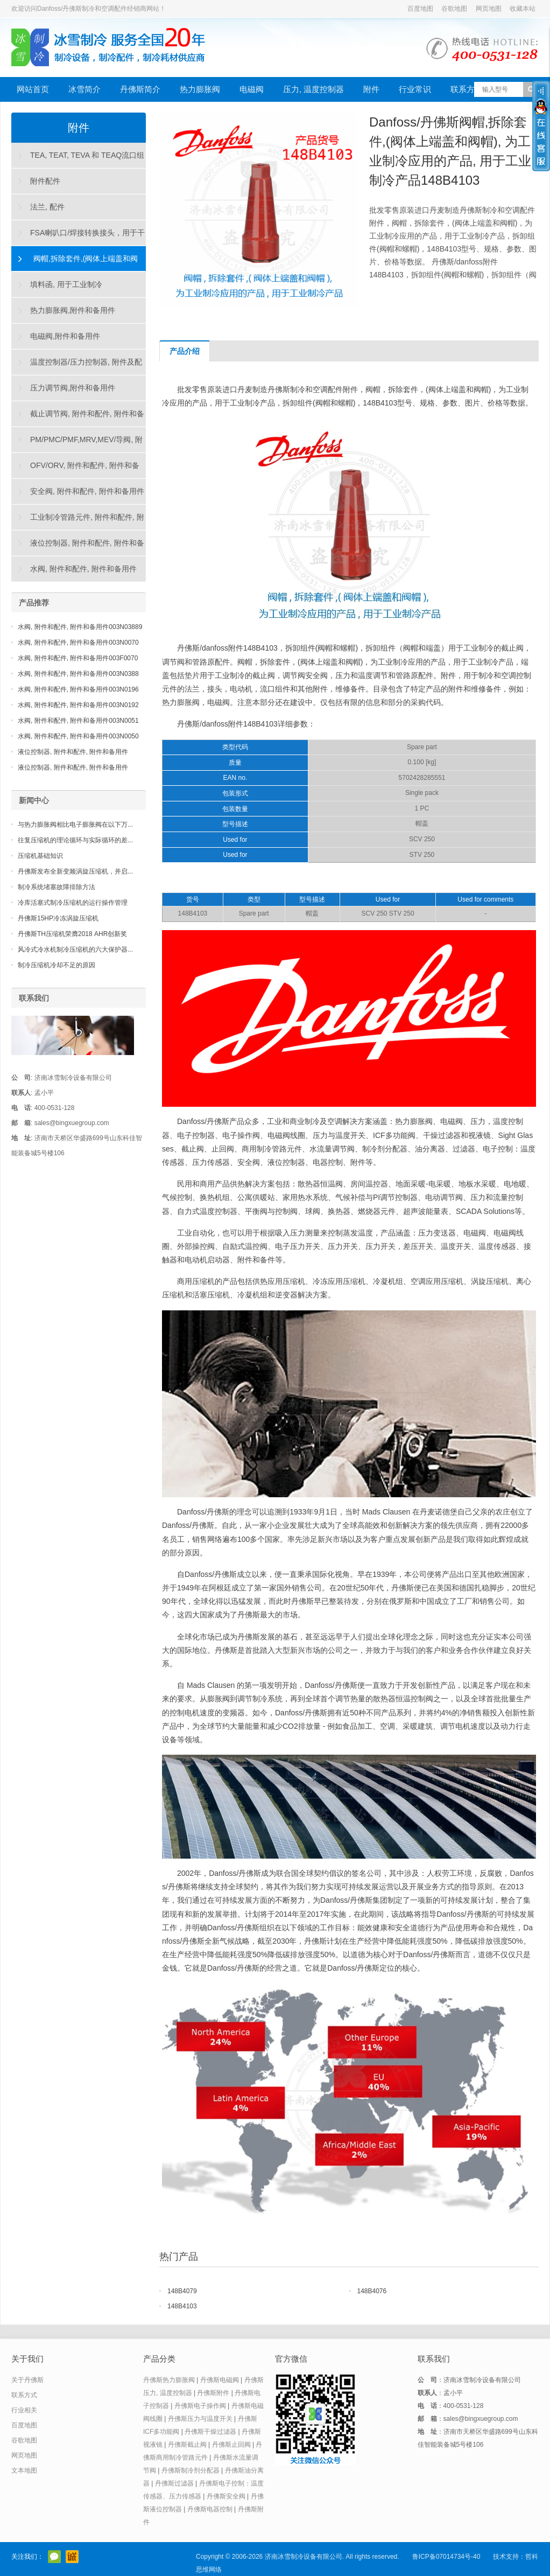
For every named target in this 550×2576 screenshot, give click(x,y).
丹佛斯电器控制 (209, 2509)
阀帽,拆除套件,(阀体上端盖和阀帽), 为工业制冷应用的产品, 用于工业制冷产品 (77, 262)
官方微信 (54, 2556)
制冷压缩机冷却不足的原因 (56, 965)
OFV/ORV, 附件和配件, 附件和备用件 (75, 469)
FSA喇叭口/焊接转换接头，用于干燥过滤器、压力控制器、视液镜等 (78, 237)
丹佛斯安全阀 (226, 2496)
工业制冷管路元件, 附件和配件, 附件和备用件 (78, 521)
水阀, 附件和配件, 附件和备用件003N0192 (78, 705)
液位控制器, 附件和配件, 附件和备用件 (78, 547)
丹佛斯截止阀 (187, 2444)
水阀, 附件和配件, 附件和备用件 (83, 568)
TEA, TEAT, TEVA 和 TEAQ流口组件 (78, 159)
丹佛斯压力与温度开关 (200, 2419)
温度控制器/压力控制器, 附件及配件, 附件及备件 (77, 366)
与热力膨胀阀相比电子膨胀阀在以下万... (75, 824)
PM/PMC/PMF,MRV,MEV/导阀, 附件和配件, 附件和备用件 (77, 443)
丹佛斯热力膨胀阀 (169, 2380)
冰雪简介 (84, 89)
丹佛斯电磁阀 (219, 2380)
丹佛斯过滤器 (174, 2483)
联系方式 (466, 89)
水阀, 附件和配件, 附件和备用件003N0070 (78, 642)
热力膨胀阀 (200, 89)
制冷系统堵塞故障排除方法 (56, 887)
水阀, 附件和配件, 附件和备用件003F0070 (78, 658)
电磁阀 (251, 89)
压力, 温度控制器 (313, 89)
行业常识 (415, 89)
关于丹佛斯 (27, 2380)
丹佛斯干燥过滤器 (210, 2431)
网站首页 (33, 89)
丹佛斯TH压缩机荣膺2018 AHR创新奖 (72, 934)
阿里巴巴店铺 (72, 2556)
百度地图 (420, 8)
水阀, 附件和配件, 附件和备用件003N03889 (80, 627)
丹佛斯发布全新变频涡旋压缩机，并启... (75, 871)
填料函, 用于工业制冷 (66, 284)
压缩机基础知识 (40, 856)
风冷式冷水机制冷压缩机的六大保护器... (75, 949)
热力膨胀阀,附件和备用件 (72, 310)
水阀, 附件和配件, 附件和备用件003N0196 (78, 689)
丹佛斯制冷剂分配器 (190, 2470)
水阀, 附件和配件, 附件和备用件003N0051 (78, 720)
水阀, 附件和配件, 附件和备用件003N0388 (78, 674)
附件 (371, 89)
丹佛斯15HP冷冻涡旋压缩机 (58, 918)
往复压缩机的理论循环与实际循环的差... (75, 840)
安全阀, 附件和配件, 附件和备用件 (87, 491)
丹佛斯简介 (140, 89)
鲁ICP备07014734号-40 (446, 2556)
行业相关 (24, 2410)
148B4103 (182, 2306)
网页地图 (489, 8)
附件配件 (45, 181)
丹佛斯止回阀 (231, 2444)
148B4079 (182, 2291)
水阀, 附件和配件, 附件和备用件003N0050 (78, 736)
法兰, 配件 (47, 207)
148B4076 (372, 2291)
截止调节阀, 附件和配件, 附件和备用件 (78, 418)
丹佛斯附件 (213, 2393)
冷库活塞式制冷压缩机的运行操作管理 (73, 902)
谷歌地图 (454, 8)
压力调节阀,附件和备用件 (72, 387)
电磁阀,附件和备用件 (65, 336)
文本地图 (24, 2470)
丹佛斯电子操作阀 (200, 2406)
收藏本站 (522, 8)
